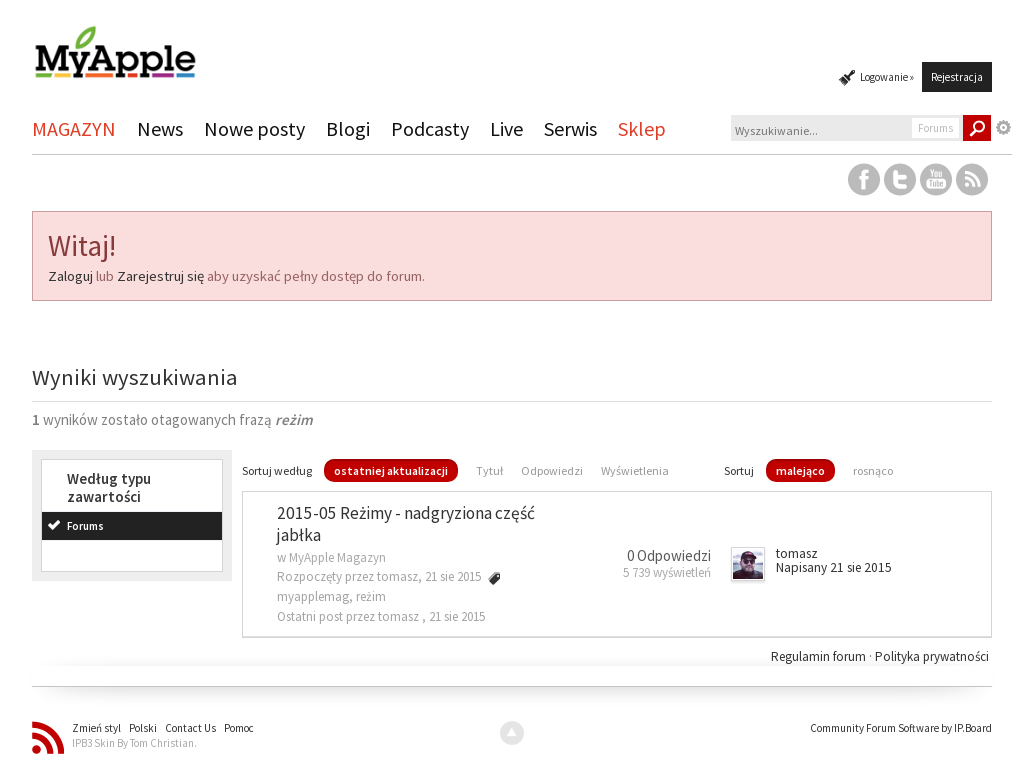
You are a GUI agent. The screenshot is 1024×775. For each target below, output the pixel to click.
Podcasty (430, 128)
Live (506, 128)
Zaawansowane (1004, 128)
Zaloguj (70, 276)
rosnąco (873, 470)
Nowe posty (254, 128)
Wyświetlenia (635, 470)
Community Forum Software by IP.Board (901, 728)
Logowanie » (887, 77)
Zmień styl (96, 728)
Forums (85, 526)
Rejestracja (957, 77)
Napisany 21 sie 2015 (834, 567)
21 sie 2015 (457, 616)
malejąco (800, 470)
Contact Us (190, 728)
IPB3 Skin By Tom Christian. (134, 743)
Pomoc (239, 728)
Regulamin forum (820, 656)
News (160, 128)
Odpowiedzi (552, 470)
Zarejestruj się (160, 276)
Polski (143, 728)
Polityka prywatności (932, 656)
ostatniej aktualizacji (391, 470)
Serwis (570, 128)
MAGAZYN (74, 128)
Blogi (348, 128)
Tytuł (489, 470)
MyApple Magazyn (337, 557)
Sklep (642, 128)
